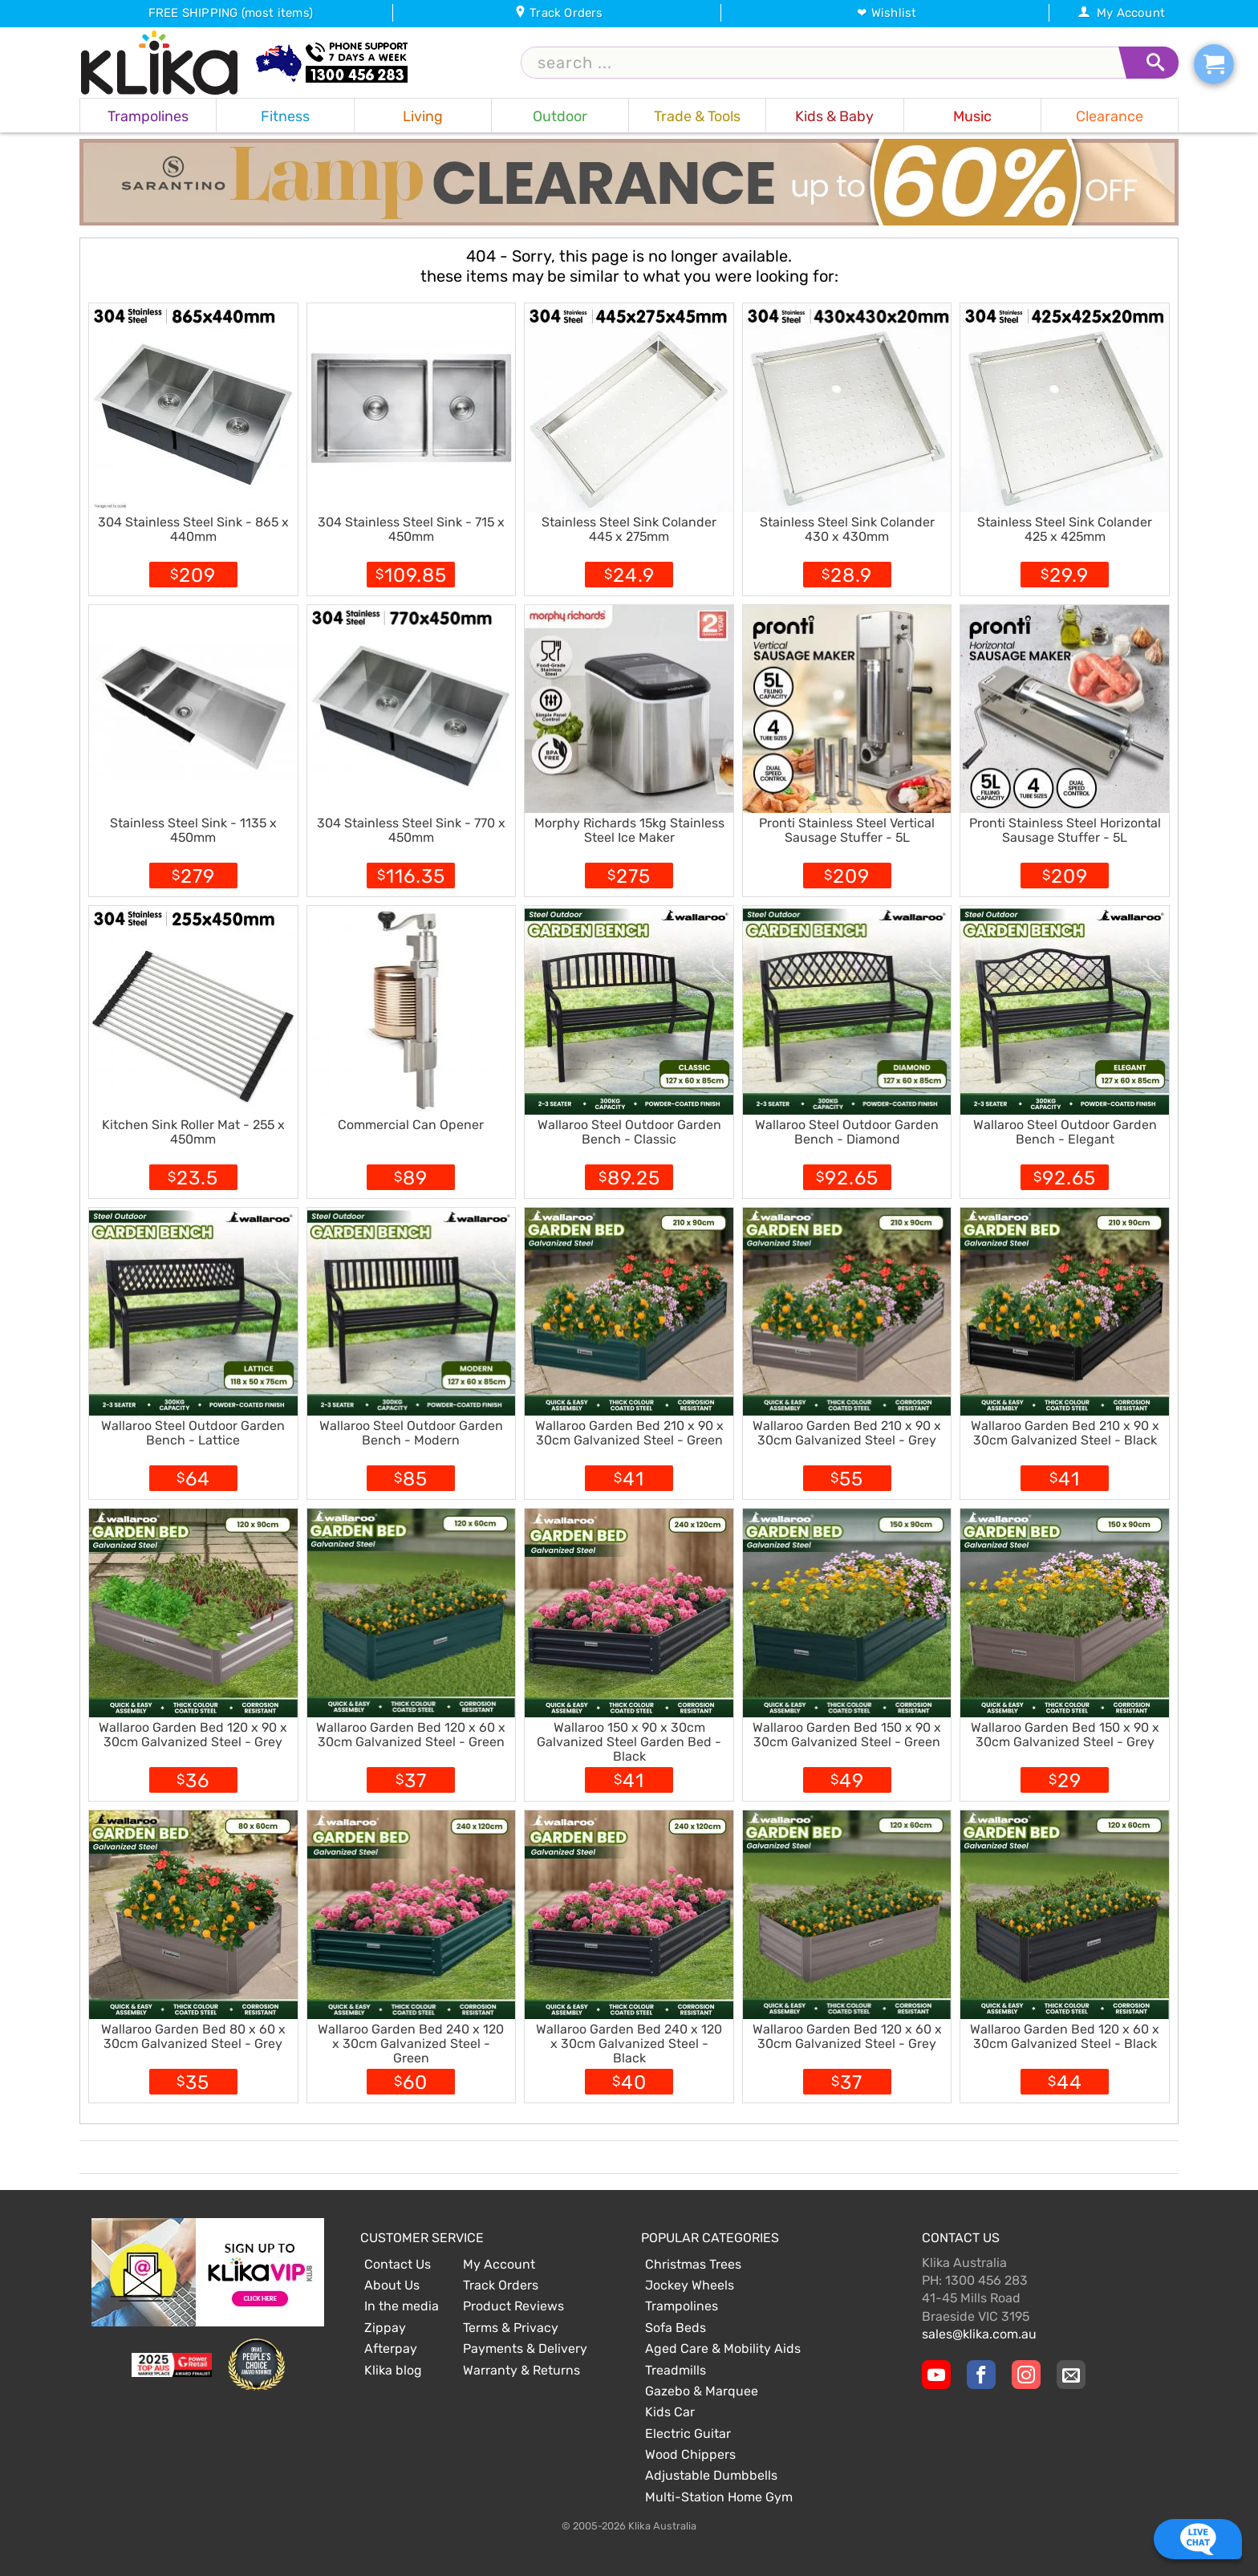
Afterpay (390, 2348)
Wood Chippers (690, 2454)
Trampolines (681, 2306)
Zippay (385, 2327)
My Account (1121, 13)
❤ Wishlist (886, 13)
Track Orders (558, 13)
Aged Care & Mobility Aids (723, 2348)
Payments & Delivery (525, 2348)
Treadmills (675, 2370)
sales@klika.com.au (979, 2334)
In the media (401, 2306)
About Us (392, 2285)
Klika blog (393, 2370)
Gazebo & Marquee (701, 2391)
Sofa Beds (675, 2327)
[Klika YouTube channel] (936, 2374)
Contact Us (397, 2264)
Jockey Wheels (689, 2285)
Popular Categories (710, 2237)
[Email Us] (1071, 2374)
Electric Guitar (688, 2433)
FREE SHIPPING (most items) (230, 13)
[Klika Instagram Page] (1026, 2374)
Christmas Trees (693, 2264)
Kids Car (670, 2412)
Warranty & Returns (521, 2370)
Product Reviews (513, 2306)
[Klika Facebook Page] (981, 2374)
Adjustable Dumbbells (711, 2475)
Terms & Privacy (510, 2327)
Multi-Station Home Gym (719, 2497)
